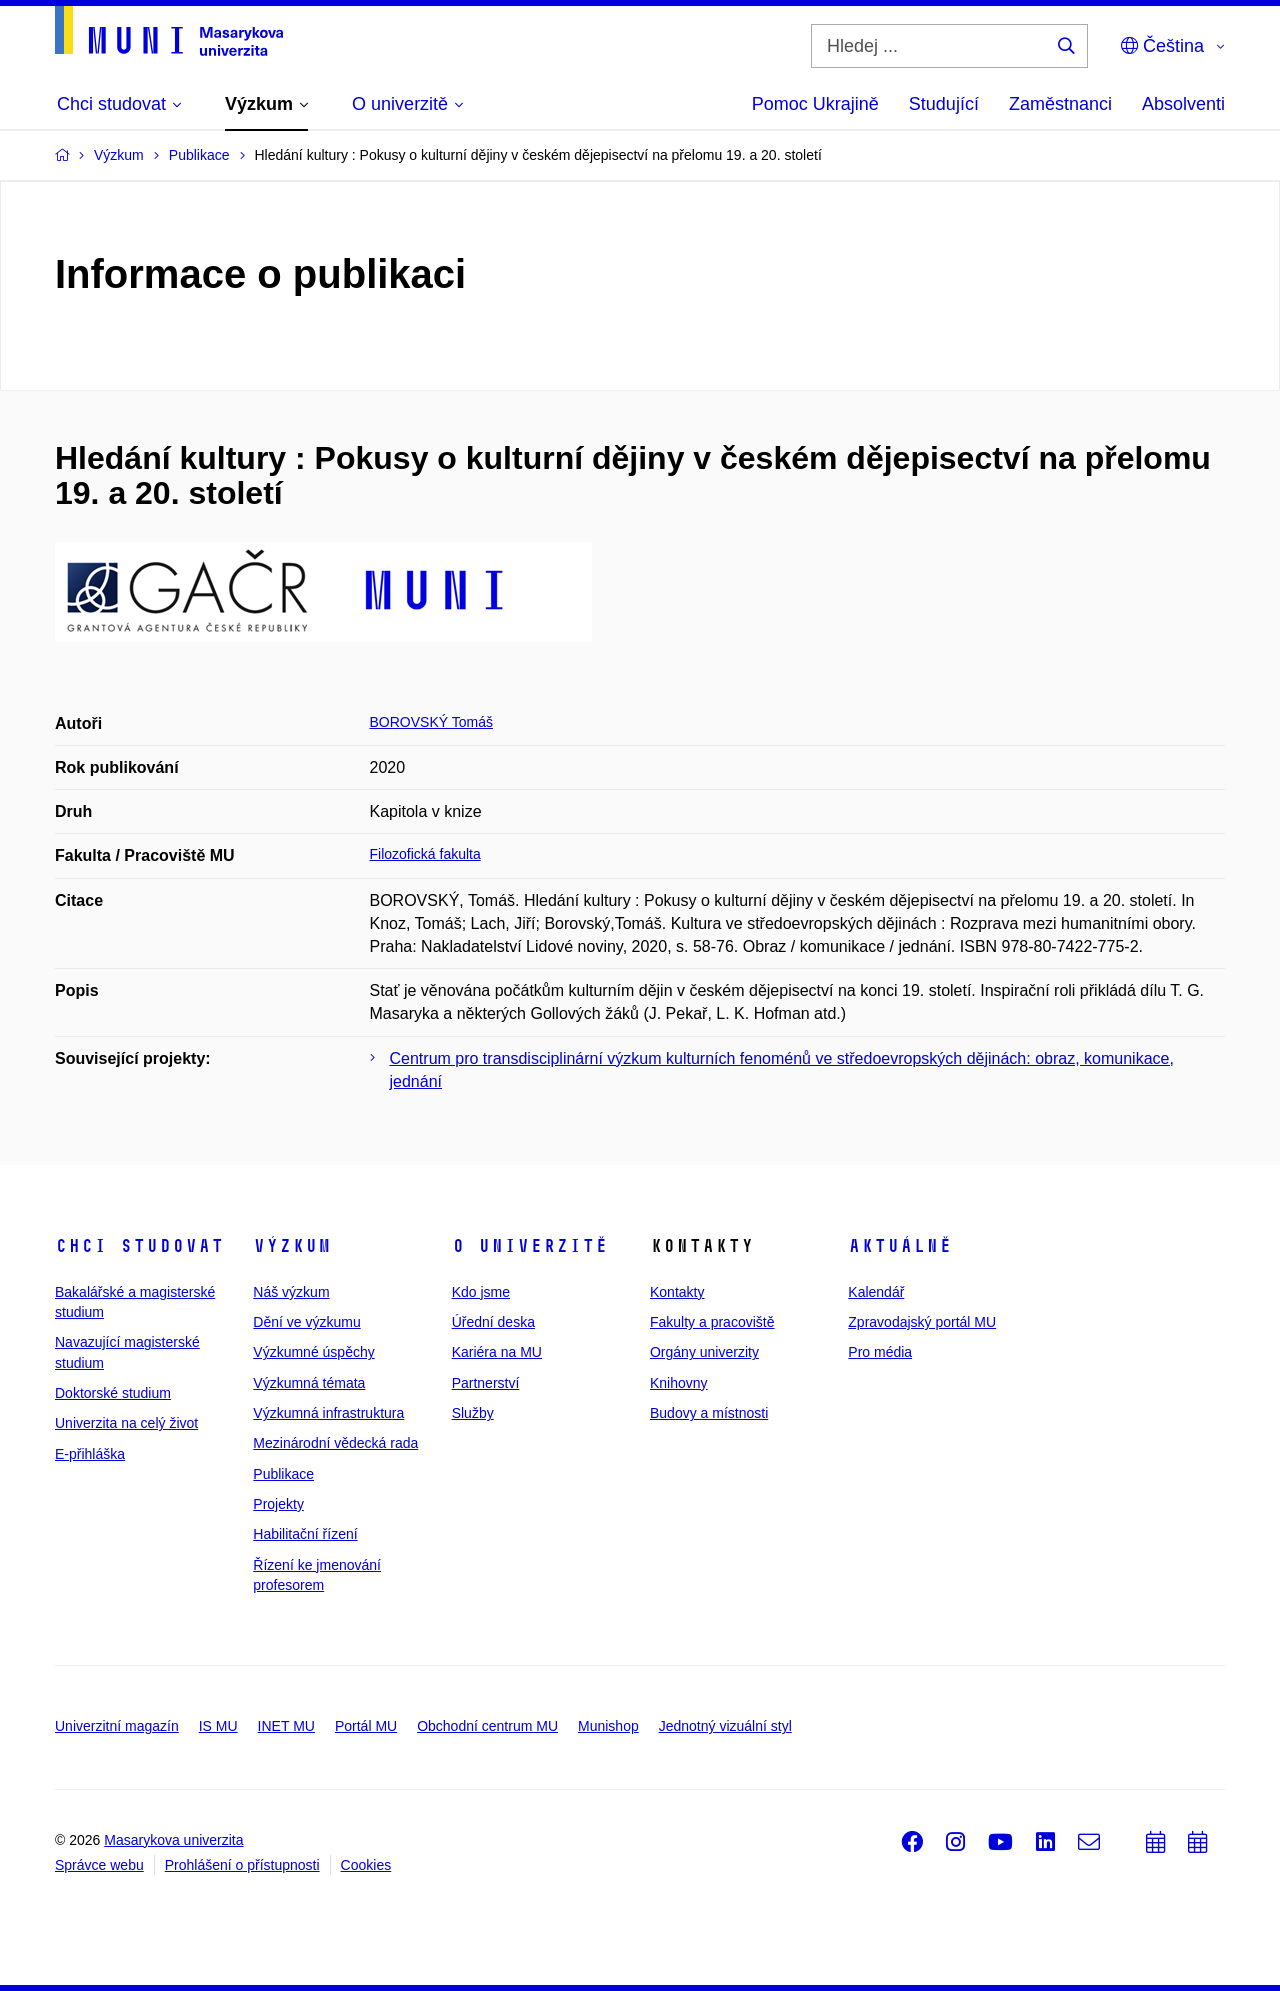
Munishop (608, 1726)
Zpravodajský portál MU (922, 1322)
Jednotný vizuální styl (725, 1726)
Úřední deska (493, 1322)
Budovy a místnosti (709, 1413)
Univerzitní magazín (117, 1726)
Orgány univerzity (704, 1352)
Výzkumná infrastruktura (328, 1413)
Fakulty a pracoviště (712, 1322)
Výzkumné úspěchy (313, 1352)
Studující (944, 104)
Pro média (880, 1352)
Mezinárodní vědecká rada (335, 1443)
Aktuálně (900, 1246)
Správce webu (99, 1865)
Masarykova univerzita (173, 1840)
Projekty (278, 1504)
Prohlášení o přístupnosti (242, 1865)
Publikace (283, 1474)
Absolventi (1183, 104)
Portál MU (366, 1726)
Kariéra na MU (497, 1352)
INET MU (286, 1726)
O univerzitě (530, 1246)
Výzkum (292, 1246)
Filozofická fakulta (425, 854)
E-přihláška (90, 1454)
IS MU (218, 1726)
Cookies (366, 1865)
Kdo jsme (481, 1292)
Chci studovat (139, 1246)
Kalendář (876, 1292)
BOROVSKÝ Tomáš (431, 722)
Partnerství (486, 1383)
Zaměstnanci (1060, 104)
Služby (473, 1413)
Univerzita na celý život (126, 1423)
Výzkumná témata (309, 1383)
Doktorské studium (113, 1393)
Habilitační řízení (305, 1534)
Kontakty (677, 1292)
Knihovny (679, 1383)
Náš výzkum (291, 1292)
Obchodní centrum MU (487, 1726)
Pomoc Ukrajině (815, 104)
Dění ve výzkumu (306, 1322)
